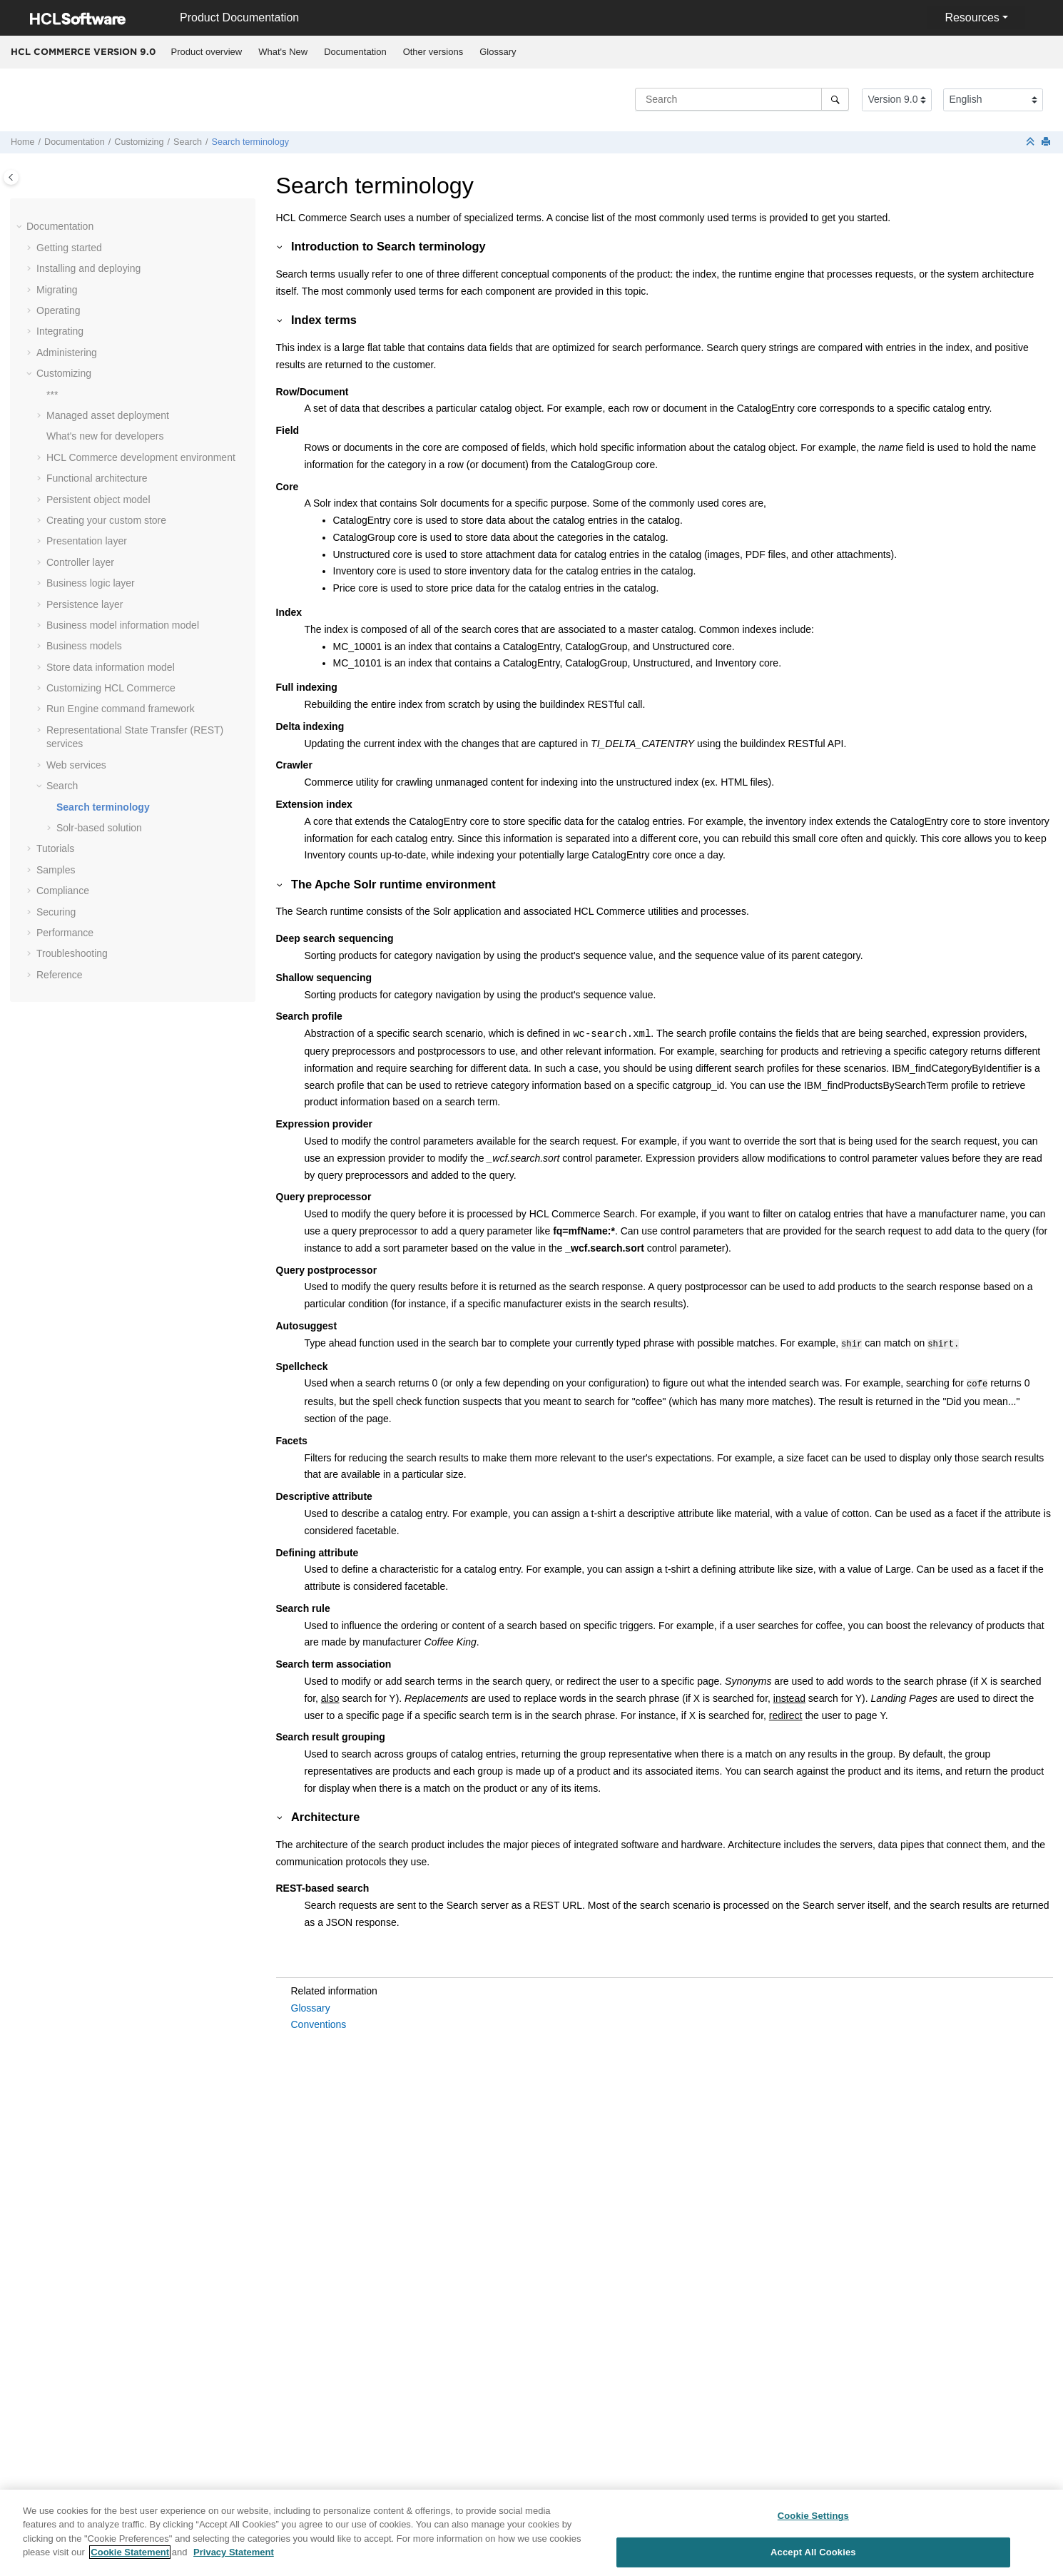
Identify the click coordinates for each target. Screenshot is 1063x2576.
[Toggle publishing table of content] (11, 177)
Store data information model (110, 667)
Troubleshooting (72, 953)
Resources (972, 17)
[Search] (835, 99)
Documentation (355, 51)
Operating (58, 310)
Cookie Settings (813, 2520)
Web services (76, 765)
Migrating (57, 289)
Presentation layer (86, 541)
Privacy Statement (233, 2557)
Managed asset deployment (107, 415)
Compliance (62, 890)
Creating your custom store (106, 520)
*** (52, 394)
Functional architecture (97, 478)
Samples (55, 870)
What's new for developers (105, 436)
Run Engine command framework (120, 708)
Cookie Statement (130, 2557)
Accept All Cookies (813, 2556)
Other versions (433, 51)
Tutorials (55, 848)
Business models (84, 645)
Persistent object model (98, 499)
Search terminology (251, 142)
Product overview (207, 51)
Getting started (69, 247)
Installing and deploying (88, 268)
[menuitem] (206, 52)
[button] (20, 227)
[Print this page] (1047, 142)
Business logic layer (90, 583)
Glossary (497, 51)
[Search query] (742, 99)
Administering (66, 352)
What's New (282, 51)
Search (187, 142)
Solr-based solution (99, 827)
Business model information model (122, 625)
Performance (64, 932)
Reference (59, 974)
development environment (140, 457)
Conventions (319, 2021)
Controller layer (80, 562)
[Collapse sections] (1032, 142)
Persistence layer (84, 604)
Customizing (138, 142)
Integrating (59, 331)
